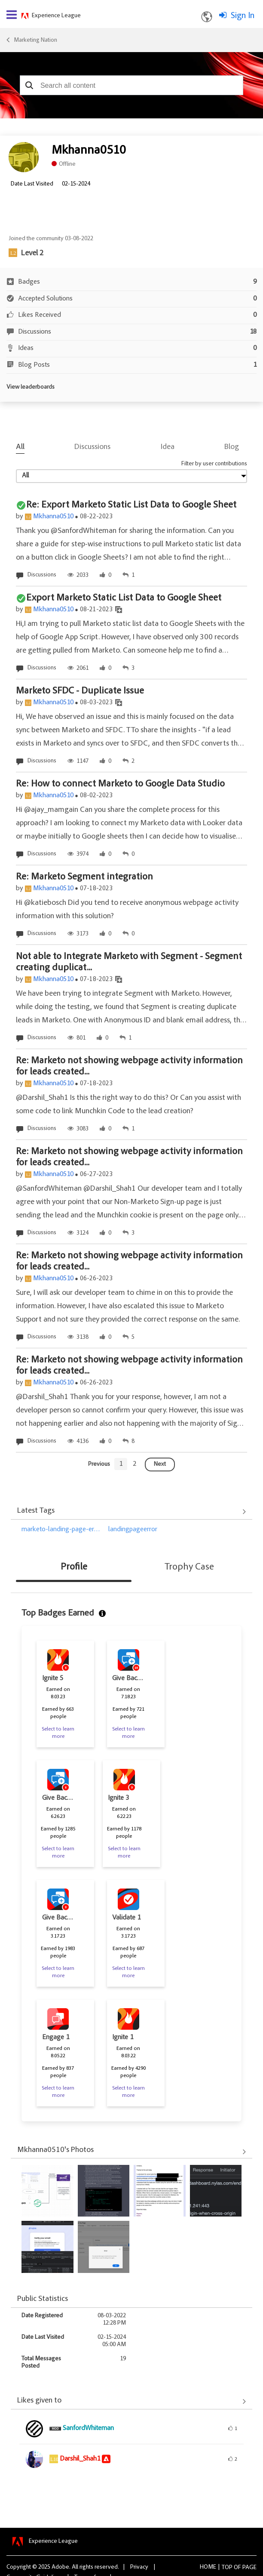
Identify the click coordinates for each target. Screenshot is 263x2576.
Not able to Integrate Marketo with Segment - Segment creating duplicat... (129, 962)
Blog (231, 447)
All (20, 447)
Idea (167, 447)
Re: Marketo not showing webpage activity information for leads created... (129, 1066)
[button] (29, 85)
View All (131, 1512)
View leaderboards (30, 387)
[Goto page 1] (120, 1464)
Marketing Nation (35, 40)
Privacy (139, 2567)
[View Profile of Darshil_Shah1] (80, 2458)
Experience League (56, 16)
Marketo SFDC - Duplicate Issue (80, 691)
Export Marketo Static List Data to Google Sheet (123, 598)
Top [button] (227, 2568)
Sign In (242, 16)
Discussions (92, 447)
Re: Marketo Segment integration (84, 877)
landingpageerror (132, 1529)
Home (208, 2567)
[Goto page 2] (134, 1464)
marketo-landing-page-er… (60, 1529)
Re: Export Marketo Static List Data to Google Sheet (131, 505)
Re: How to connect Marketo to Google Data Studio (120, 784)
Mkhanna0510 (53, 516)
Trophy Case (189, 1567)
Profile (74, 1567)
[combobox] (131, 85)
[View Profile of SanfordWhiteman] (88, 2428)
